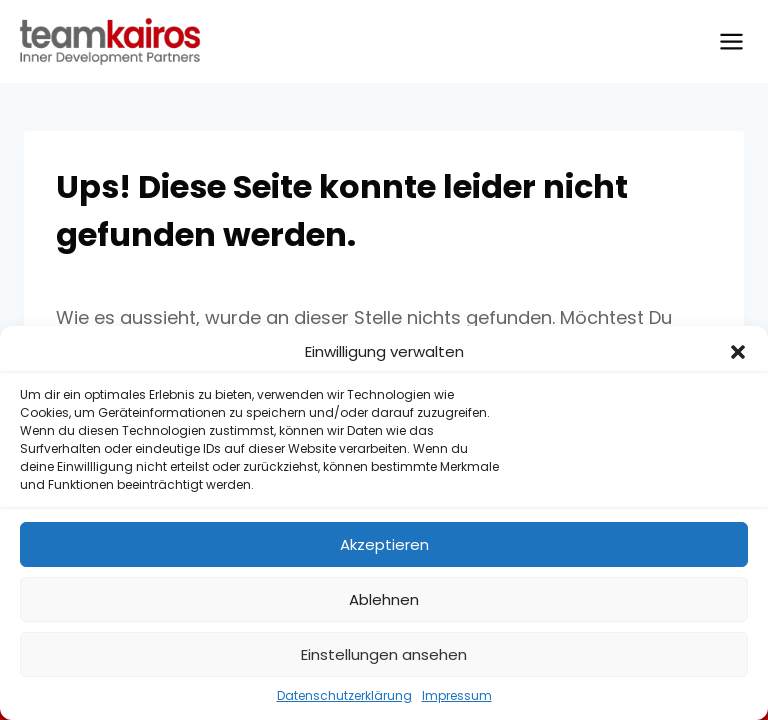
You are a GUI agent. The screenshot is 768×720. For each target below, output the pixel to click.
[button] (738, 352)
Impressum (457, 695)
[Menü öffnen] (731, 41)
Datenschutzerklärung (344, 695)
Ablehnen (384, 599)
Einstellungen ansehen (384, 654)
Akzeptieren (384, 544)
